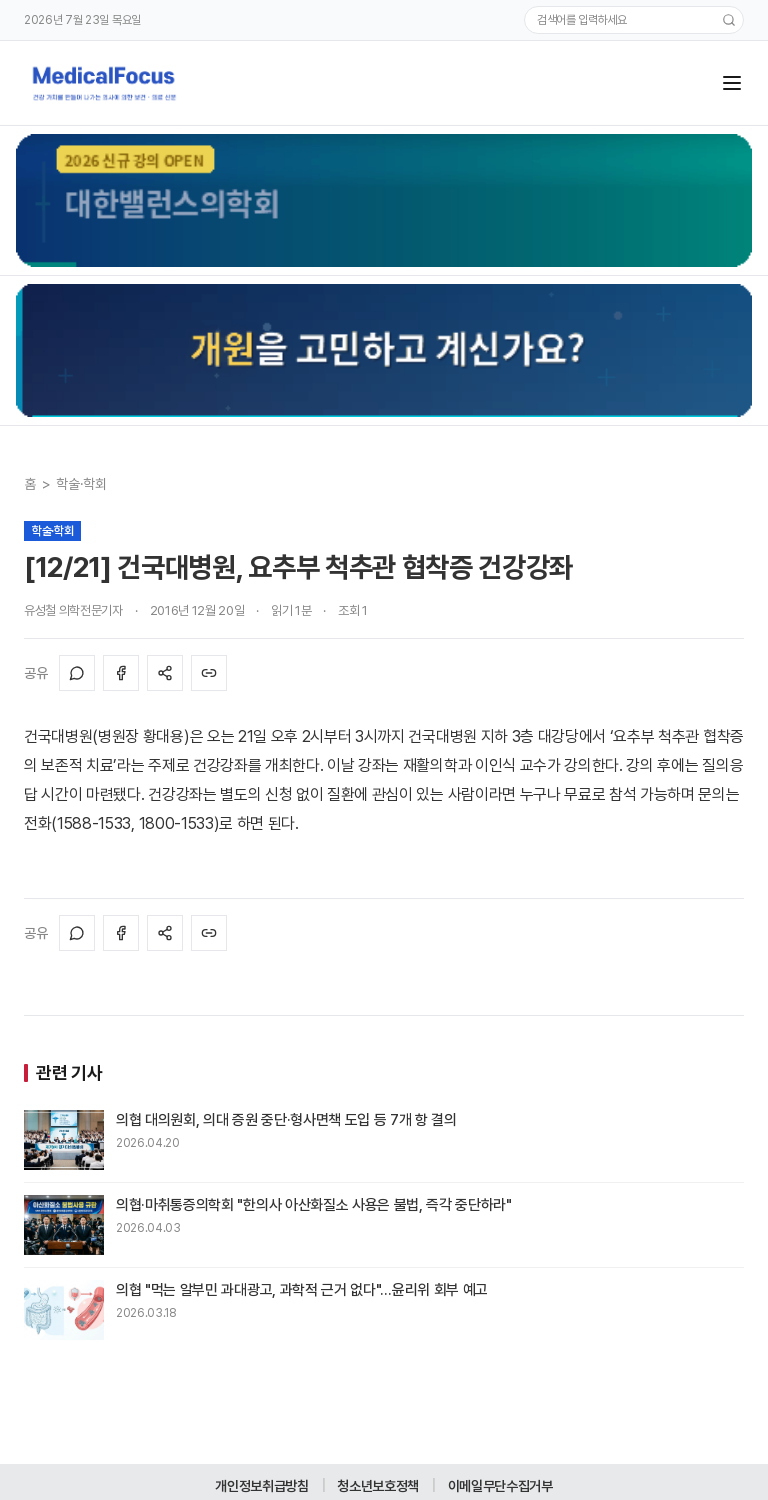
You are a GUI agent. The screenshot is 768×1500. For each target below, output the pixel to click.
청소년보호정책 (378, 1486)
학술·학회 (81, 484)
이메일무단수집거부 (500, 1486)
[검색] (729, 20)
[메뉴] (732, 83)
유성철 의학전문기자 (73, 610)
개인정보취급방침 (261, 1486)
